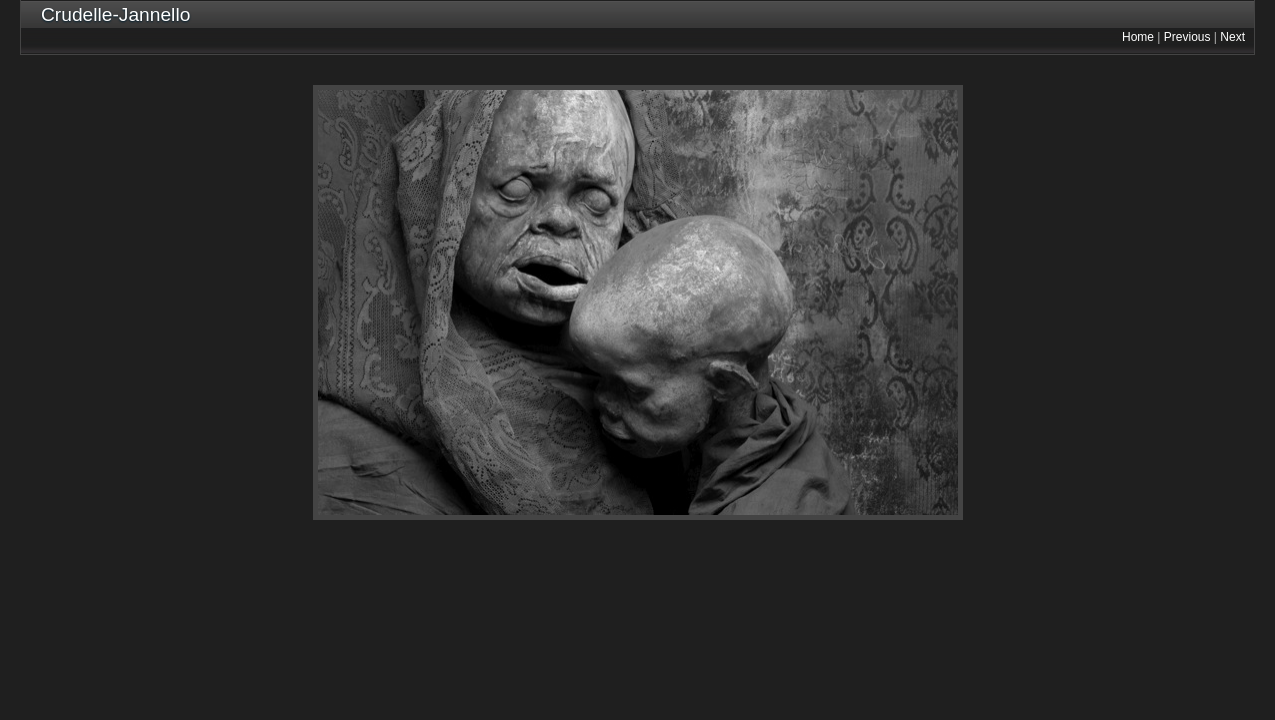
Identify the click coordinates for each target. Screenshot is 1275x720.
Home (1138, 37)
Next (1232, 37)
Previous (1187, 37)
